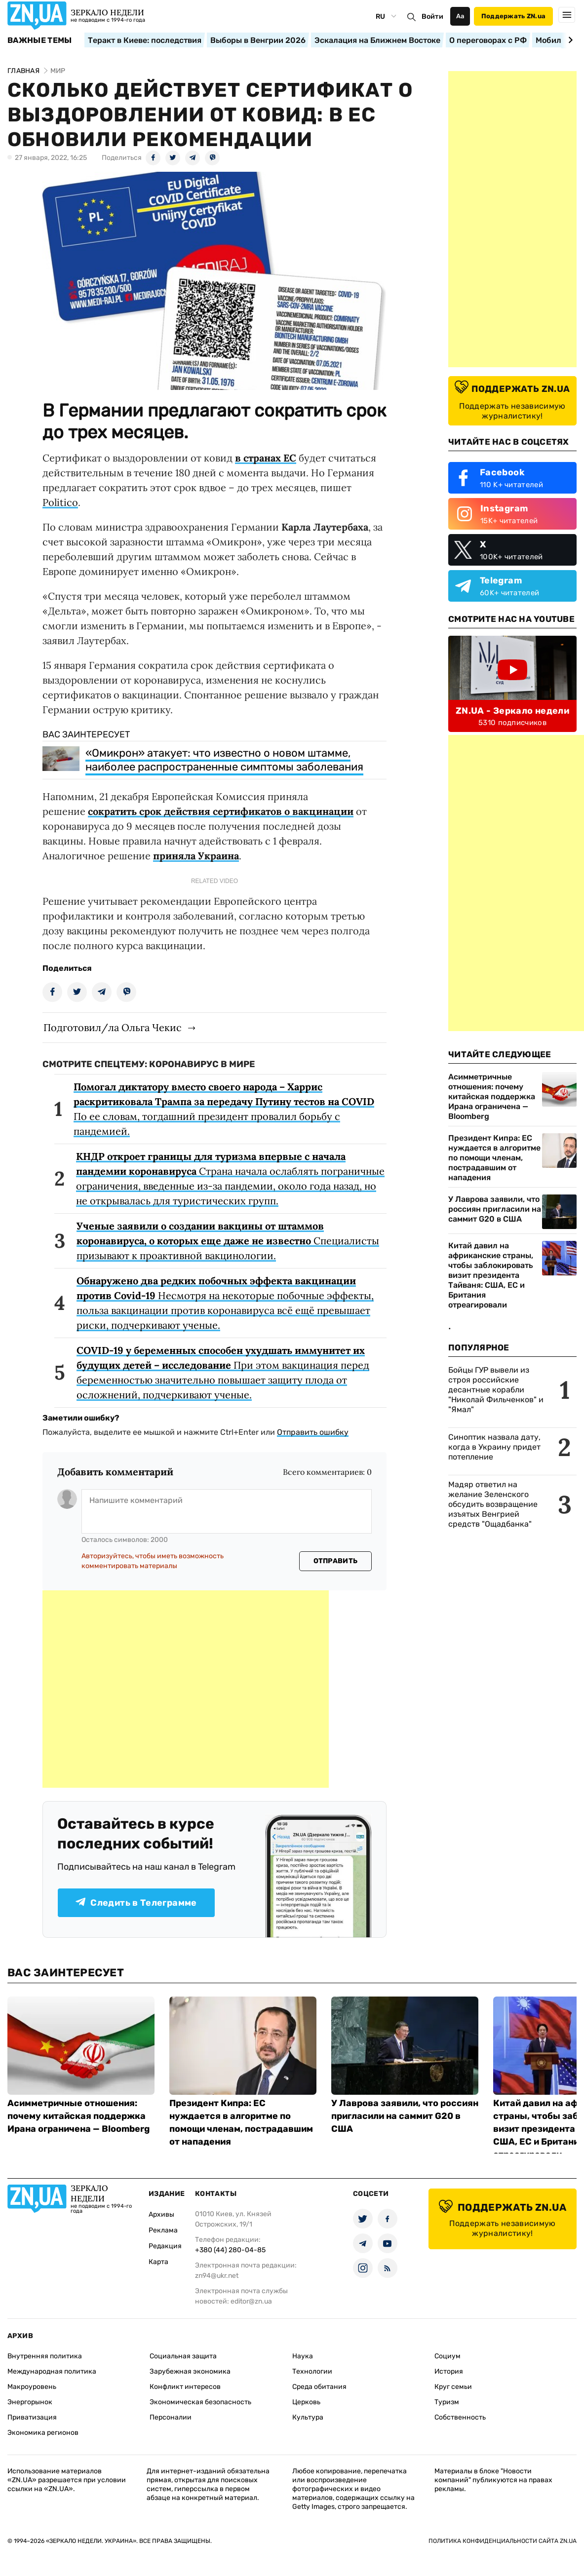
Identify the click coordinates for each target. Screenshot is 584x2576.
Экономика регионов (42, 2432)
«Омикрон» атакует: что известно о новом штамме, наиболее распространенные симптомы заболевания (224, 759)
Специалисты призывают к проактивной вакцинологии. (228, 1241)
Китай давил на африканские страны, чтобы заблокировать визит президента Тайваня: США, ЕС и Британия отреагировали (490, 1275)
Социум (447, 2356)
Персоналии (171, 2417)
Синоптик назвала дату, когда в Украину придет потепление (494, 1446)
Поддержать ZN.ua (513, 16)
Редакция (165, 2246)
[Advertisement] (185, 1689)
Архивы (161, 2214)
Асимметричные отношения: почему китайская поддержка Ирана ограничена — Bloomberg (491, 1096)
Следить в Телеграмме (136, 1902)
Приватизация (32, 2417)
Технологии (312, 2371)
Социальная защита (183, 2356)
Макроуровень (31, 2387)
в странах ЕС (265, 458)
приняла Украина (196, 855)
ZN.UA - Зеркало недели (512, 710)
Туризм (446, 2402)
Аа (460, 16)
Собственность (460, 2417)
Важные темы (39, 40)
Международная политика (51, 2371)
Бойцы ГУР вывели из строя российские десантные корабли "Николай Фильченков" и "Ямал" (496, 1389)
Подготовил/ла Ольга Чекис (112, 1027)
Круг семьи (453, 2387)
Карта (158, 2262)
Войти (432, 16)
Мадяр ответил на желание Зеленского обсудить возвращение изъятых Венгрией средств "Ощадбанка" (493, 1504)
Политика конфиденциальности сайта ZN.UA (502, 2541)
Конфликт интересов (185, 2387)
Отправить (335, 1561)
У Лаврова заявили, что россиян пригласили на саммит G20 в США (494, 1209)
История (448, 2371)
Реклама (163, 2230)
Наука (302, 2356)
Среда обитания (319, 2387)
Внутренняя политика (44, 2356)
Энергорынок (29, 2402)
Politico (60, 502)
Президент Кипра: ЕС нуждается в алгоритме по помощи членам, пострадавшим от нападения (494, 1157)
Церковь (306, 2402)
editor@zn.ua (251, 2301)
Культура (307, 2417)
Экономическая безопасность (200, 2402)
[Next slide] (569, 40)
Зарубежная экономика (190, 2371)
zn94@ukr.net (216, 2275)
